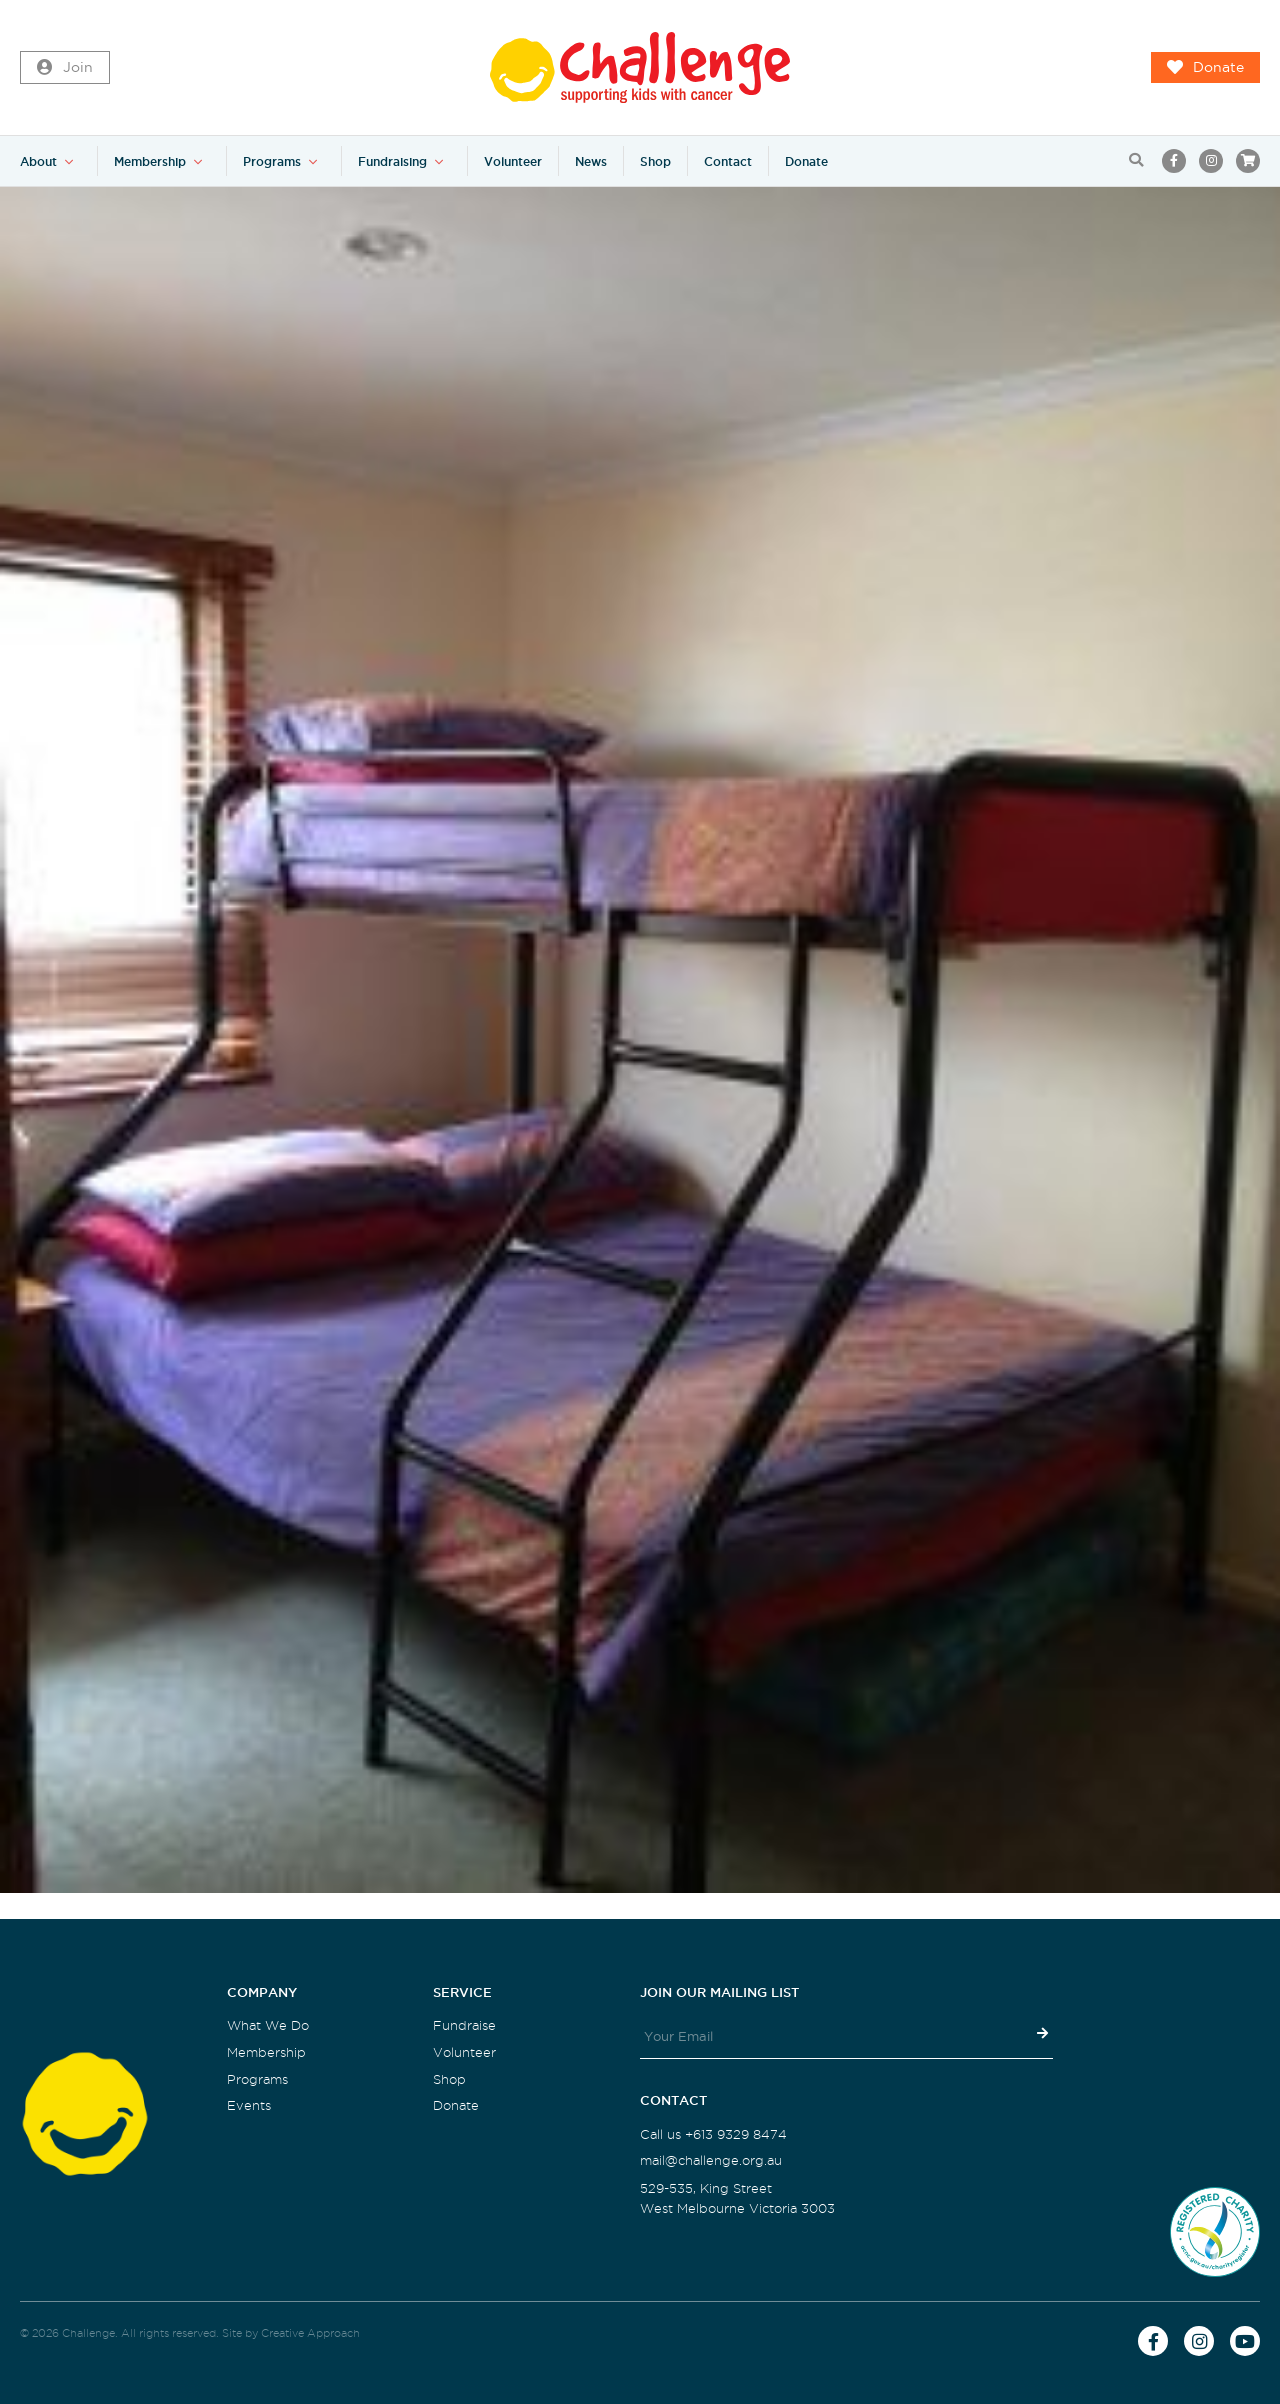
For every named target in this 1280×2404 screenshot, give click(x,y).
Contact (728, 161)
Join (65, 68)
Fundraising (392, 161)
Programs (272, 161)
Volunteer (513, 161)
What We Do (268, 2025)
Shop (655, 161)
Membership (150, 161)
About (38, 161)
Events (249, 2105)
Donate (1205, 68)
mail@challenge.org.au (711, 2160)
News (591, 161)
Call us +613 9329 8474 (713, 2134)
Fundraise (464, 2025)
